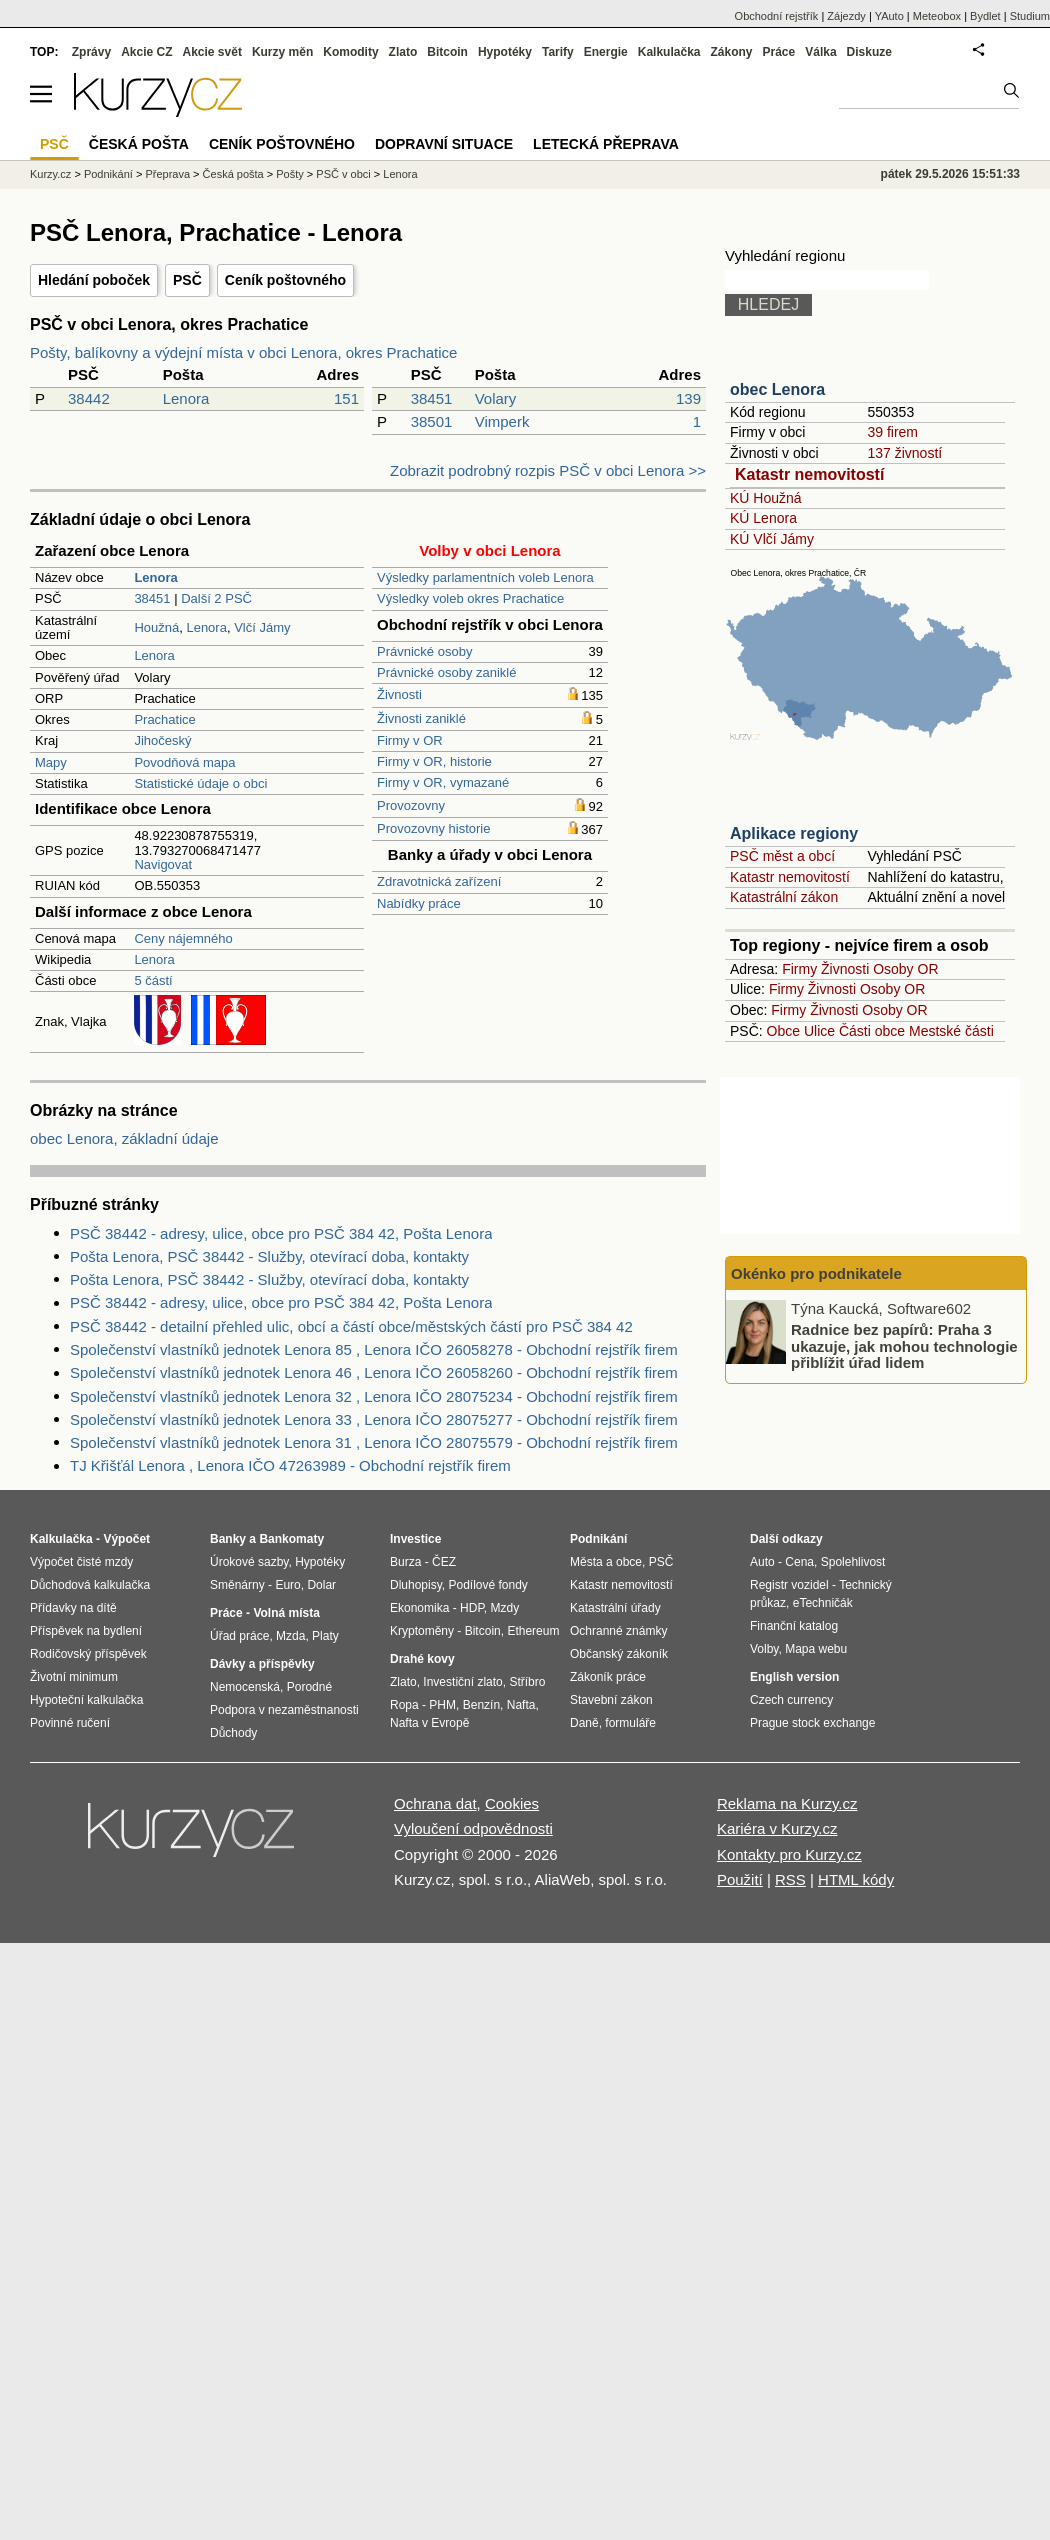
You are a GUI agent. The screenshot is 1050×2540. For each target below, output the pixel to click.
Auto (762, 1562)
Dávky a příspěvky (262, 1664)
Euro (287, 1585)
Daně (584, 1723)
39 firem (892, 432)
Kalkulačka (669, 52)
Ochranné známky (618, 1631)
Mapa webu (816, 1649)
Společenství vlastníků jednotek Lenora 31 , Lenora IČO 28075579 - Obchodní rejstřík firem (374, 1442)
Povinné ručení (70, 1723)
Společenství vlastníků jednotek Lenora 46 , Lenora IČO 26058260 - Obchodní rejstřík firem (374, 1372)
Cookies (512, 1803)
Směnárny (237, 1585)
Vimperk (502, 421)
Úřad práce (239, 1636)
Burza (405, 1562)
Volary (496, 398)
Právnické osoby (424, 651)
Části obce (872, 1031)
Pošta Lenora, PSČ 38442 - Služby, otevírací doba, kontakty (269, 1256)
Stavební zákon (611, 1700)
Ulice (819, 1031)
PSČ (187, 280)
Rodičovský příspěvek (88, 1654)
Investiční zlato (462, 1682)
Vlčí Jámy (262, 627)
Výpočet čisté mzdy (81, 1562)
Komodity (350, 52)
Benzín (481, 1705)
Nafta (521, 1705)
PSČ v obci (343, 174)
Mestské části (951, 1031)
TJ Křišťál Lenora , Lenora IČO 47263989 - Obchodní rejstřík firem (290, 1465)
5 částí (153, 980)
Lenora (186, 398)
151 (346, 398)
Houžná (156, 627)
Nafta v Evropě (429, 1723)
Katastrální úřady (615, 1608)
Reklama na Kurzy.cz (787, 1803)
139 (688, 398)
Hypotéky (505, 52)
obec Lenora (777, 389)
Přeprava (167, 174)
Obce (783, 1031)
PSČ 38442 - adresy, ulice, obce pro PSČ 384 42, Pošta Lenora (281, 1233)
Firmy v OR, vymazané (443, 782)
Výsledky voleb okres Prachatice (470, 598)
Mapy (51, 762)
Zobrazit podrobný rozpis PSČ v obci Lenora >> (548, 470)
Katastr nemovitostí (809, 474)
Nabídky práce (419, 903)
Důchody (233, 1733)
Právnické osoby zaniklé (446, 672)
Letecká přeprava (606, 144)
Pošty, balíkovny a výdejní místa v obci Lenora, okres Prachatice (243, 352)
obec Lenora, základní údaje (124, 1138)
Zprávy (91, 52)
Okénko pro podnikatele (816, 1273)
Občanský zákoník (619, 1654)
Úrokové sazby (249, 1562)
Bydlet (985, 16)
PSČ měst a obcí (782, 856)
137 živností (904, 453)
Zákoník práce (608, 1677)
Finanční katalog (794, 1626)
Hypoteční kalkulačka (86, 1700)
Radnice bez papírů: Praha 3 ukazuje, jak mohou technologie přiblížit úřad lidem (904, 1346)
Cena (799, 1562)
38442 (89, 398)
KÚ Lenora (763, 518)
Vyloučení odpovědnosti (473, 1828)
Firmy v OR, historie (434, 761)
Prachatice (164, 719)
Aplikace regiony (794, 833)
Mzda (290, 1636)
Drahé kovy (422, 1659)
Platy (325, 1636)
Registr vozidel (789, 1585)
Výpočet (126, 1539)
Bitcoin (447, 52)
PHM (442, 1705)
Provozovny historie (433, 828)
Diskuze (869, 52)
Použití (740, 1879)
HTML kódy (856, 1879)
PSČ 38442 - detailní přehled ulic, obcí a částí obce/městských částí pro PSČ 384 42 (351, 1326)
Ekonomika (419, 1608)
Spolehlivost (853, 1562)
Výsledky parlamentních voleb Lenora (485, 577)
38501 (432, 421)
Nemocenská (245, 1687)
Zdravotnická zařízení (439, 881)
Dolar (321, 1585)
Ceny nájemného (183, 938)
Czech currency (791, 1700)
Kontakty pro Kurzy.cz (789, 1854)
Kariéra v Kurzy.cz (777, 1828)
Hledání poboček (94, 280)
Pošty (290, 174)
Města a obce (606, 1562)
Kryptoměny (422, 1631)
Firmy (799, 969)
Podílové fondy (487, 1585)
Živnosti (399, 694)
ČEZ (444, 1562)
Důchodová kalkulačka (90, 1585)
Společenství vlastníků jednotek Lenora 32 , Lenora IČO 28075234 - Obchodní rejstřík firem (374, 1396)
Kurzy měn (282, 52)
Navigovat (163, 864)
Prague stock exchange (812, 1723)
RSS (790, 1879)
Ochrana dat (435, 1803)
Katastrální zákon (784, 897)
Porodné (309, 1687)
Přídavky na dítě (73, 1608)
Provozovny (411, 805)
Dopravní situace (444, 144)
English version (794, 1677)
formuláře (630, 1723)
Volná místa (286, 1613)
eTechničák (823, 1603)
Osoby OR (905, 969)
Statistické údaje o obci (200, 783)
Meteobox (937, 16)
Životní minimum (74, 1677)
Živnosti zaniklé (421, 718)
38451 (432, 398)
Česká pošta (233, 174)
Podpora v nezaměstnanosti (284, 1710)
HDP (472, 1608)
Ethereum (533, 1631)
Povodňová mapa (184, 762)
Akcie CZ (146, 52)
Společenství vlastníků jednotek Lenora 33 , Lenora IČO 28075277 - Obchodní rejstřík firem (374, 1419)
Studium (1030, 16)
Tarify (558, 52)
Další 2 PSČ (216, 598)
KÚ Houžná (766, 498)
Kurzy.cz (50, 174)
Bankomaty (291, 1539)
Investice (415, 1539)
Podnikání (108, 174)
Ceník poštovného (285, 280)
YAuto (889, 16)
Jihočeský (162, 740)
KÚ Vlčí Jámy (772, 539)
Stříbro (527, 1682)
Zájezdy (846, 16)
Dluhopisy (416, 1585)
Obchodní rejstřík (777, 16)
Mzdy (505, 1608)
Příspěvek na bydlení (86, 1631)
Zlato (403, 52)
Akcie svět (212, 52)
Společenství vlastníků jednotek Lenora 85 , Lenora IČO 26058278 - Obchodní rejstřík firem (374, 1349)
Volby (764, 1649)
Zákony (731, 52)
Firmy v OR (410, 740)
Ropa (404, 1705)
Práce (779, 52)
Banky (228, 1539)
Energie (606, 52)
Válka (820, 52)
